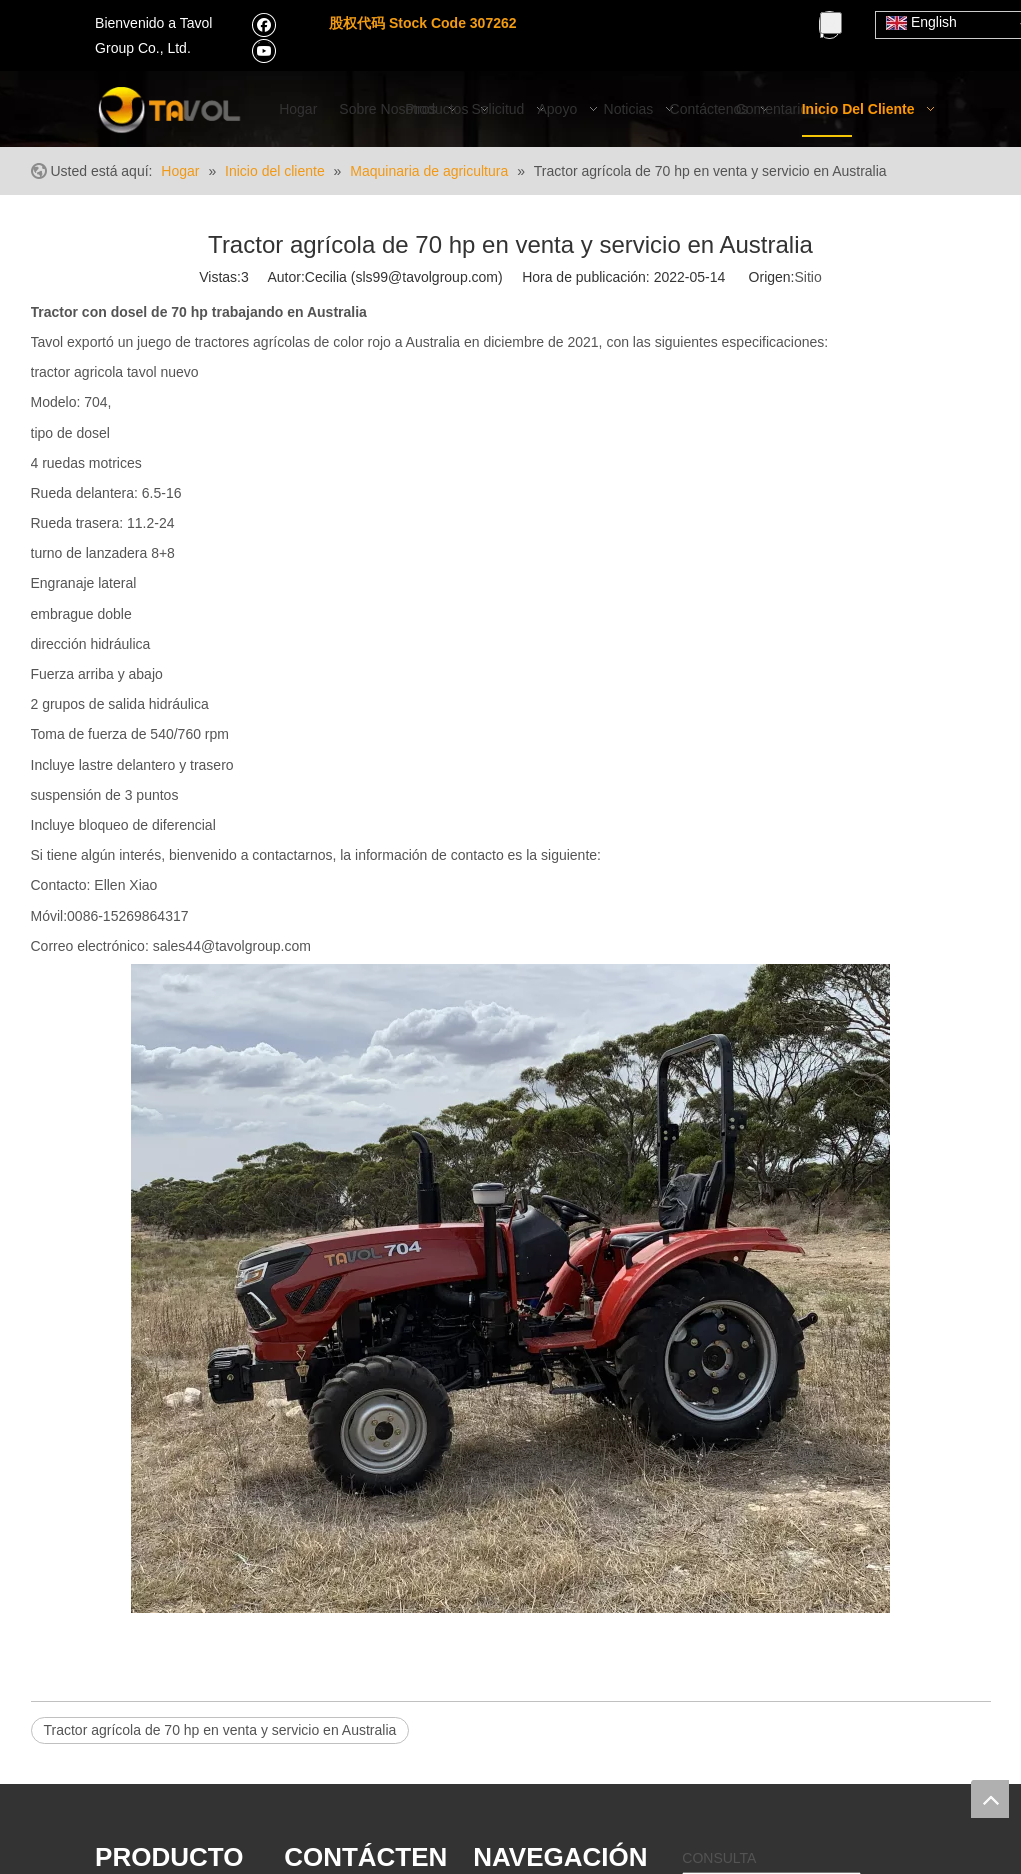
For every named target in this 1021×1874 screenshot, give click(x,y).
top (990, 1799)
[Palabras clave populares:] (831, 23)
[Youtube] (263, 50)
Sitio (808, 277)
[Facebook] (263, 24)
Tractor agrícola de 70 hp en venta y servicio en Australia (220, 1730)
